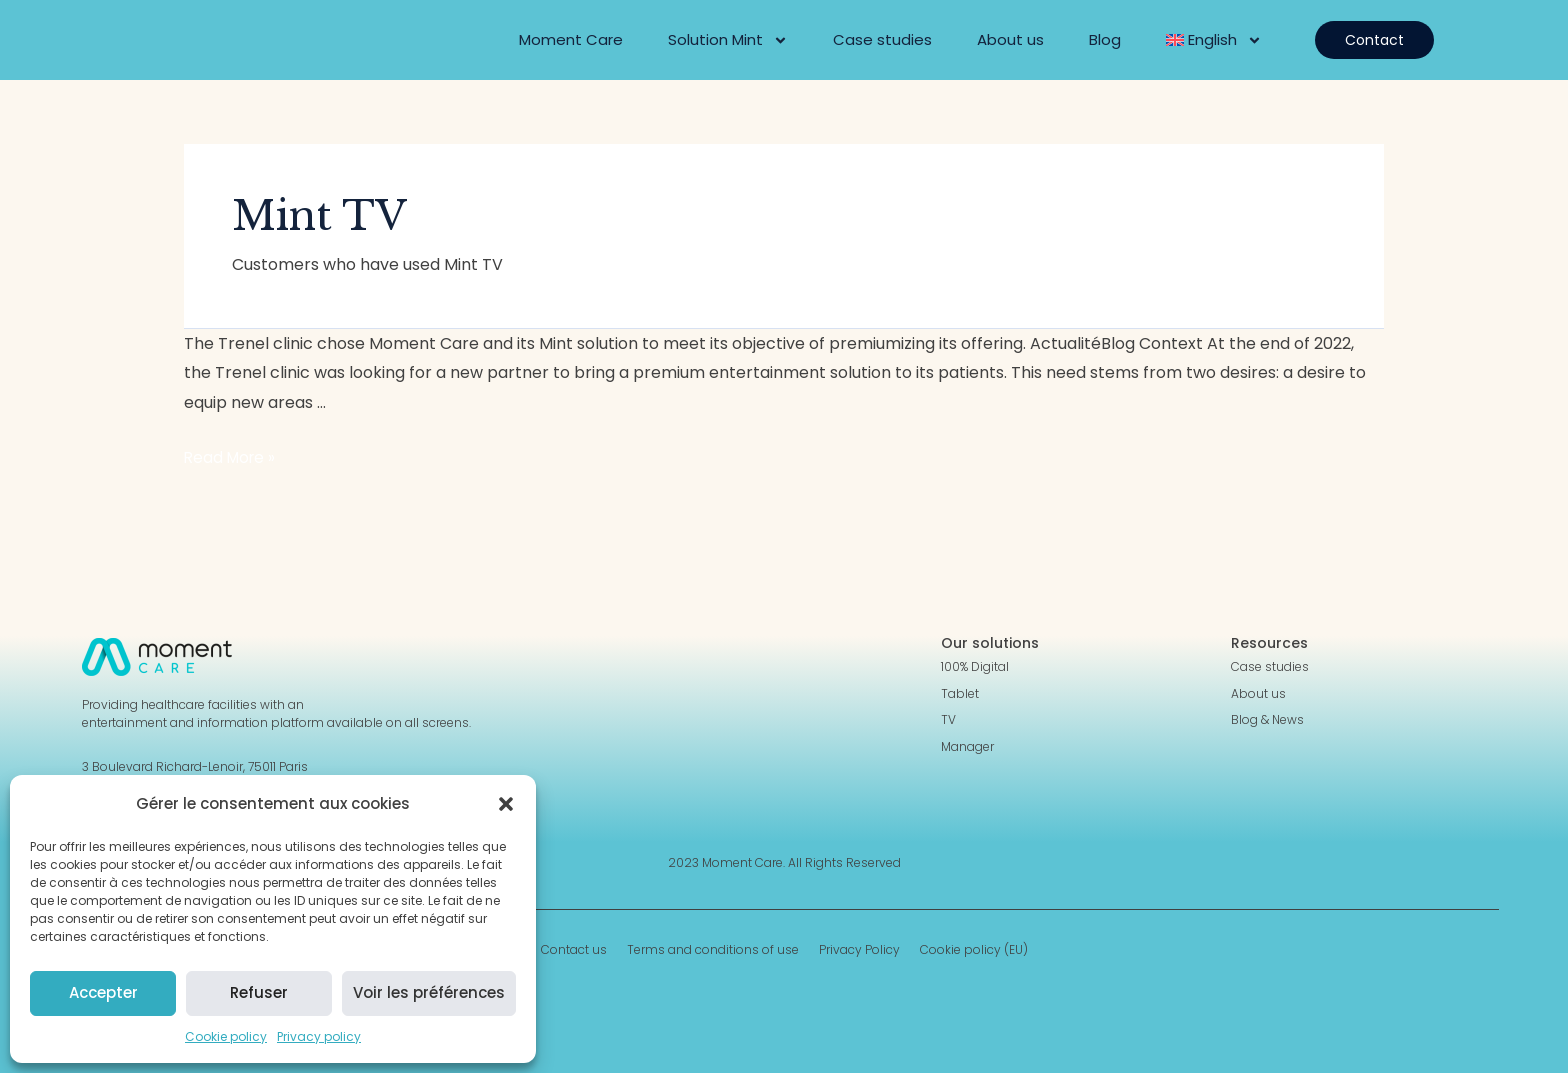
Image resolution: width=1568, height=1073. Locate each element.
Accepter (103, 992)
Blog (1105, 39)
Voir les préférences (429, 992)
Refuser (259, 992)
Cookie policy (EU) (974, 950)
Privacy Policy (859, 950)
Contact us (574, 950)
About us (1010, 39)
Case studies (882, 39)
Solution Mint (728, 40)
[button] (506, 804)
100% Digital (975, 667)
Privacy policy (319, 1036)
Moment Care (571, 39)
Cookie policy (226, 1036)
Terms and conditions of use (713, 950)
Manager (967, 747)
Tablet (960, 694)
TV (948, 720)
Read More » (232, 457)
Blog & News (1267, 720)
